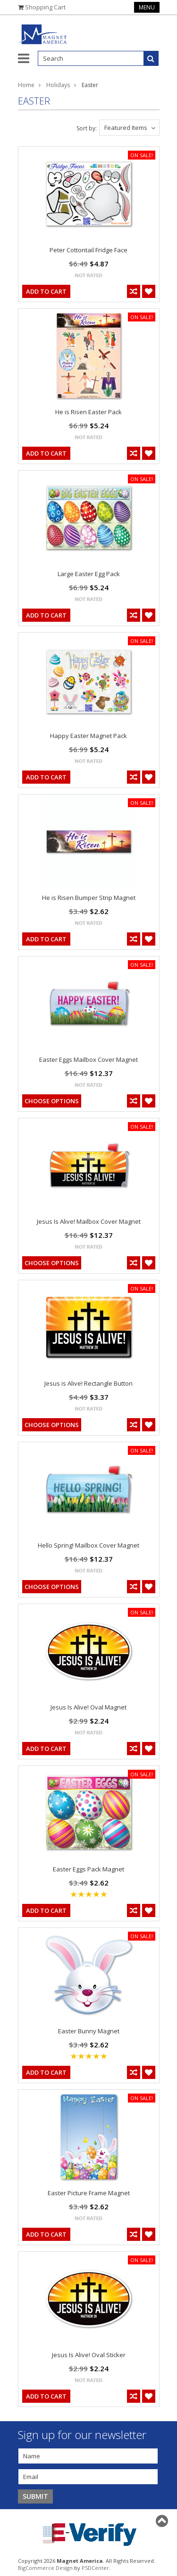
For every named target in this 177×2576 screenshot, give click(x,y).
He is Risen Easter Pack (88, 412)
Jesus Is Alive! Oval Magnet (88, 1707)
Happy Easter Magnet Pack (88, 735)
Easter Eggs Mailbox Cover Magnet (88, 1059)
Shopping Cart (45, 7)
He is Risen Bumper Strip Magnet (88, 897)
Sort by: (86, 128)
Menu (147, 7)
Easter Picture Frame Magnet (89, 2193)
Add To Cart (46, 291)
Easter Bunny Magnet (88, 2031)
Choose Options (52, 1101)
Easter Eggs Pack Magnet (88, 1869)
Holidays (58, 85)
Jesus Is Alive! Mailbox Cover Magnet (89, 1221)
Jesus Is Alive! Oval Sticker (89, 2355)
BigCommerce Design (45, 2567)
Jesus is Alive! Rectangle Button (88, 1383)
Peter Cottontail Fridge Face (88, 250)
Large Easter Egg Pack (89, 574)
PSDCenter (95, 2567)
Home (26, 85)
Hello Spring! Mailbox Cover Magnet (88, 1545)
